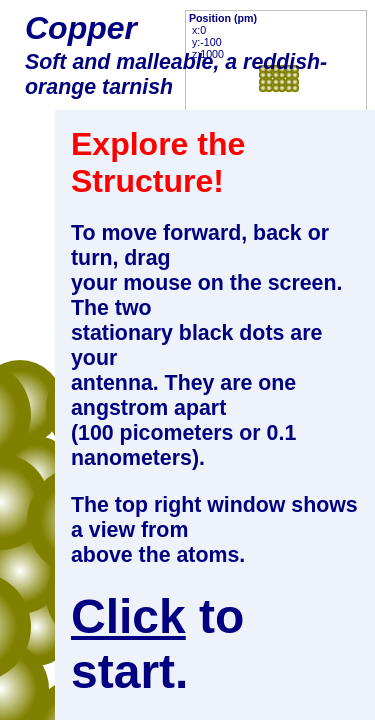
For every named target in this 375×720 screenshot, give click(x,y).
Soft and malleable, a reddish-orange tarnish (176, 74)
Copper (81, 28)
